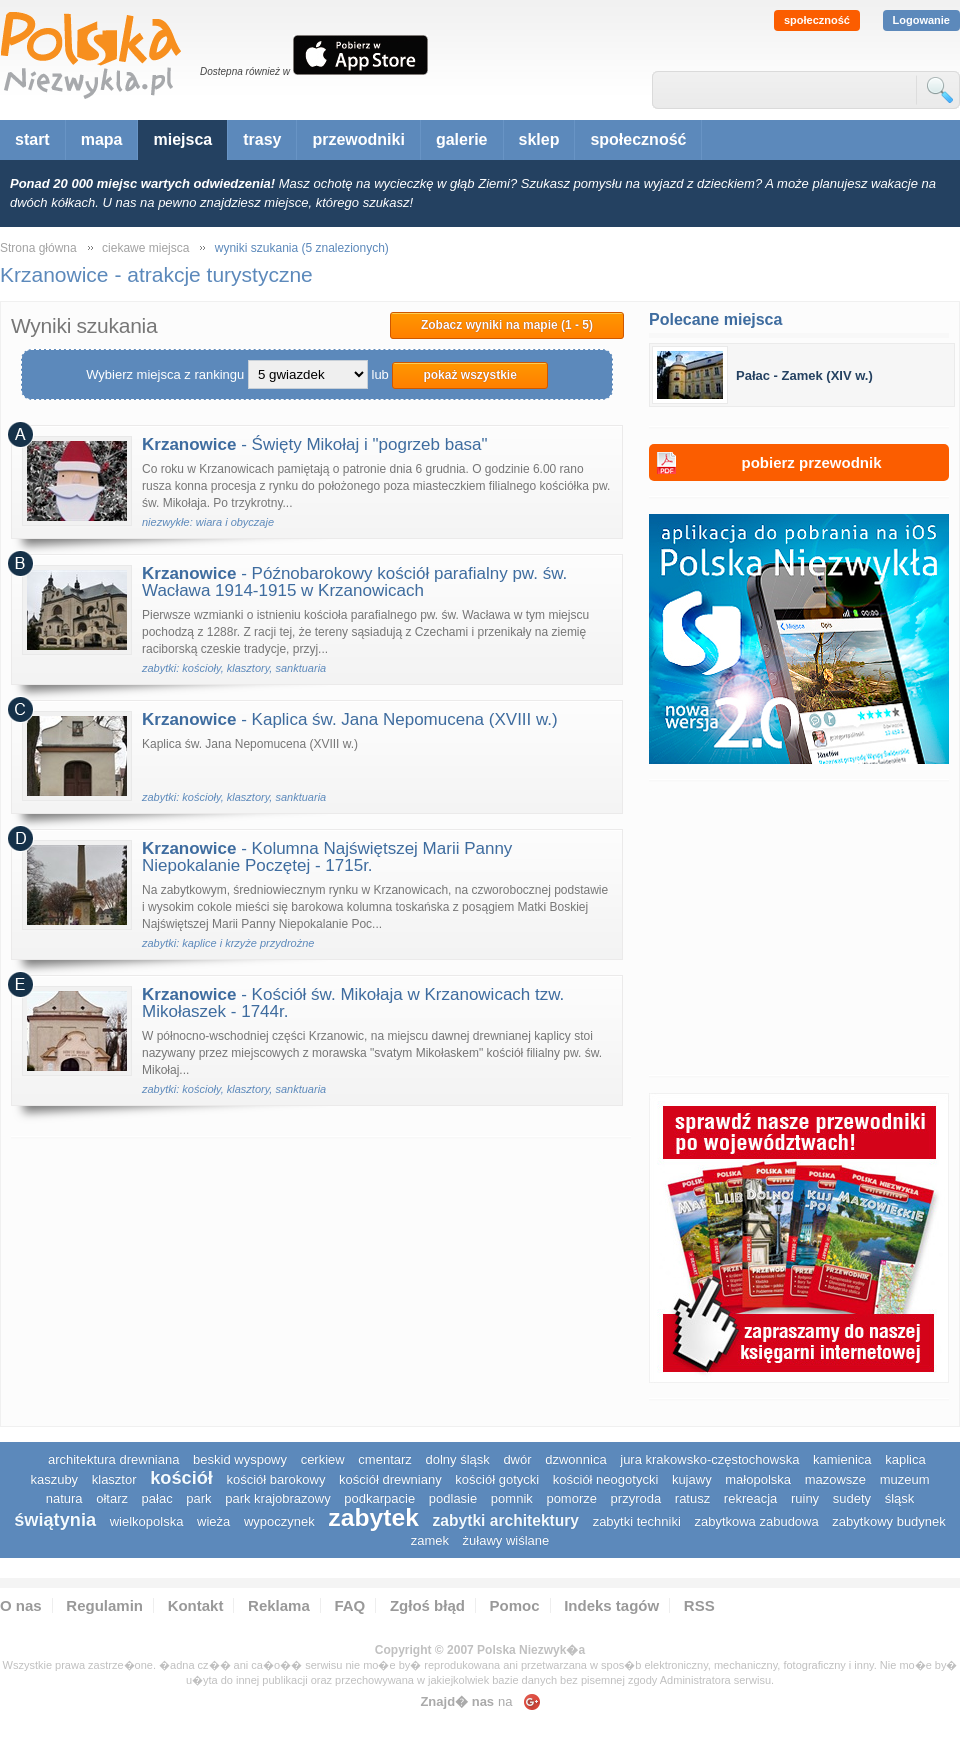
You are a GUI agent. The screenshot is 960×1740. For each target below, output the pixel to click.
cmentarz (384, 1459)
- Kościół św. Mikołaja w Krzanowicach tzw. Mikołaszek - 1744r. (353, 1003)
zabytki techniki (637, 1521)
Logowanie (921, 20)
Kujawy (692, 1479)
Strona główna (38, 248)
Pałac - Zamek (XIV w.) (804, 375)
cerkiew (323, 1459)
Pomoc (515, 1605)
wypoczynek (279, 1521)
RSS (699, 1605)
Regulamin (104, 1605)
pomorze (571, 1498)
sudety (852, 1498)
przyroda (636, 1498)
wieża (213, 1521)
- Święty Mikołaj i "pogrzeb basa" (315, 444)
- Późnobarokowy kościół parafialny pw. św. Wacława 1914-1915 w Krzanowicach (354, 582)
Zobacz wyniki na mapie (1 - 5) (507, 325)
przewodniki (358, 139)
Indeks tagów (611, 1605)
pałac (157, 1498)
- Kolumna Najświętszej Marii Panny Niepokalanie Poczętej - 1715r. (327, 857)
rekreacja (750, 1498)
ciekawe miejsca (145, 248)
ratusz (692, 1498)
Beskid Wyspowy (240, 1459)
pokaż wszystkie (469, 375)
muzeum (905, 1479)
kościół (181, 1478)
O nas (21, 1605)
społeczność (817, 20)
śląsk (900, 1498)
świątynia (55, 1520)
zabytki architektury (506, 1520)
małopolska (758, 1479)
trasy (262, 139)
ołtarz (112, 1498)
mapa (102, 139)
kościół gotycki (497, 1479)
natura (64, 1498)
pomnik (512, 1498)
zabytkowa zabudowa (756, 1521)
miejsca (182, 139)
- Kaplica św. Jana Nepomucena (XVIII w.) (350, 719)
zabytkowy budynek (888, 1521)
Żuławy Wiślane (506, 1540)
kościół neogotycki (606, 1479)
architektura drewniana (114, 1459)
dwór (517, 1459)
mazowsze (835, 1479)
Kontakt (196, 1605)
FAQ (349, 1605)
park (198, 1498)
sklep (539, 139)
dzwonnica (575, 1459)
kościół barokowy (275, 1479)
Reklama (279, 1605)
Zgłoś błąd (427, 1605)
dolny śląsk (457, 1459)
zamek (430, 1540)
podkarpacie (379, 1498)
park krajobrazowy (278, 1498)
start (32, 139)
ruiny (805, 1498)
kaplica (905, 1459)
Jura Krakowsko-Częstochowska (709, 1459)
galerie (462, 139)
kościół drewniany (390, 1479)
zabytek (373, 1517)
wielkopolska (147, 1521)
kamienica (842, 1459)
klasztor (114, 1479)
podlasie (453, 1498)
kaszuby (54, 1479)
